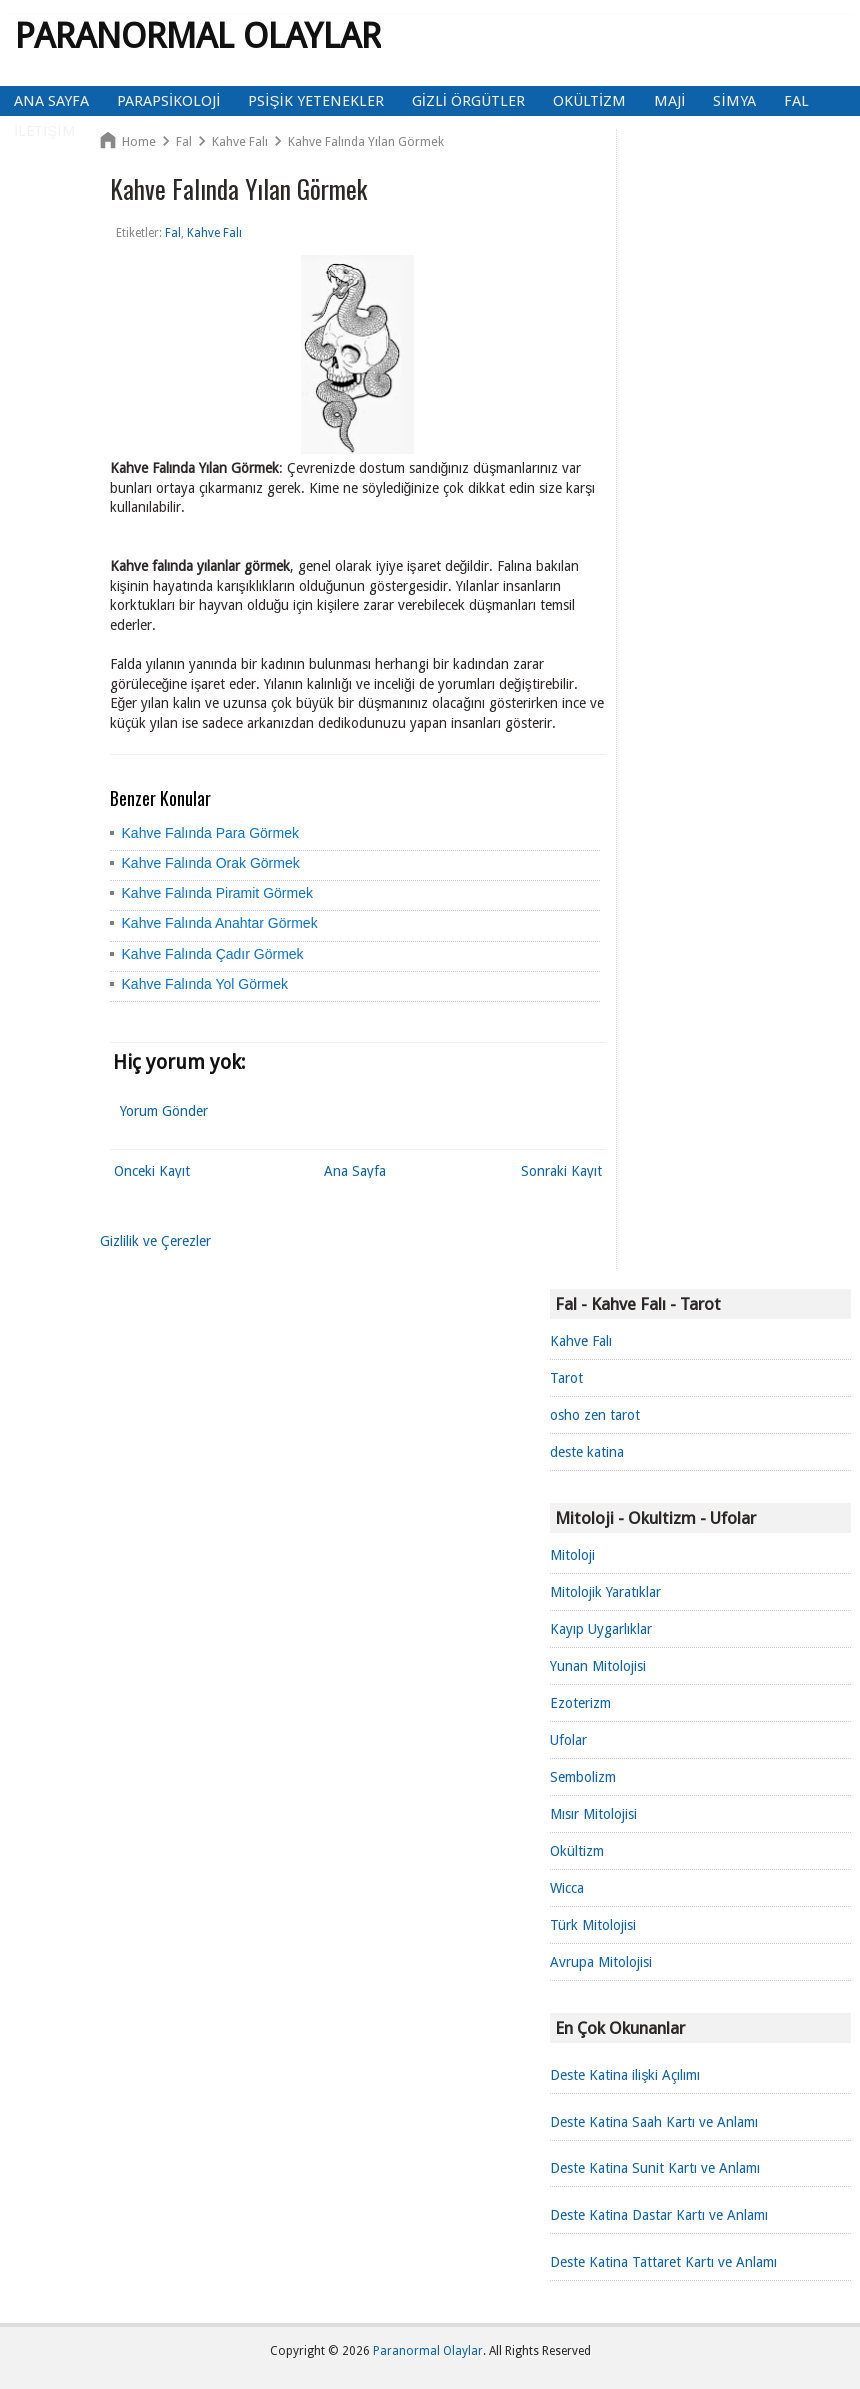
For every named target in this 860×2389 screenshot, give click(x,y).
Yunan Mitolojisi (598, 1666)
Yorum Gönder (164, 1111)
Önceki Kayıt (152, 1171)
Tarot (566, 1378)
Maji (669, 101)
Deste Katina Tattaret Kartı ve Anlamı (663, 2262)
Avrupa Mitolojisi (601, 1962)
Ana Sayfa (51, 101)
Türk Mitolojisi (593, 1925)
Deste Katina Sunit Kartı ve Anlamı (655, 2168)
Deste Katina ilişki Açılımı (625, 2075)
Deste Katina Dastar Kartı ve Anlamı (659, 2215)
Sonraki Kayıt (561, 1171)
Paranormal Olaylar (198, 35)
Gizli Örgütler (468, 101)
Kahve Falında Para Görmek (210, 833)
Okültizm (589, 101)
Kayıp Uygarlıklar (601, 1629)
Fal (796, 101)
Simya (734, 101)
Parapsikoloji (168, 101)
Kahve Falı (581, 1341)
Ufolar (568, 1740)
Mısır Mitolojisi (593, 1814)
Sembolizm (583, 1777)
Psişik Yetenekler (315, 101)
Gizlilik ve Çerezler (155, 1241)
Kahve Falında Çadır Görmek (213, 954)
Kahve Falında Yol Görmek (205, 984)
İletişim (45, 131)
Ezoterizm (580, 1703)
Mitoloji (572, 1555)
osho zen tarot (595, 1415)
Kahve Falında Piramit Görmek (217, 893)
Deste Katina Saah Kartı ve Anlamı (654, 2122)
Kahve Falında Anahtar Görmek (220, 923)
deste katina (587, 1452)
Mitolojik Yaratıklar (605, 1592)
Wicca (567, 1888)
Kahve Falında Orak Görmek (211, 863)
